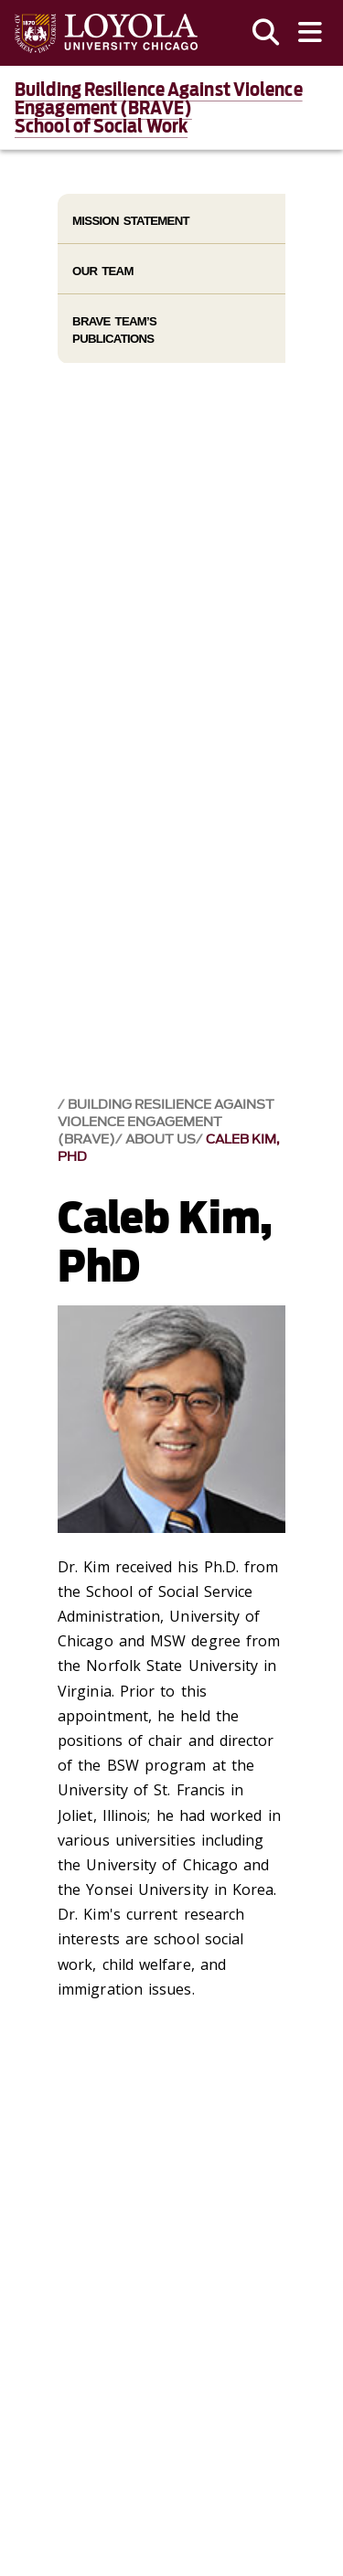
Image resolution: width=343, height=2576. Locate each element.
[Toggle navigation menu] (310, 33)
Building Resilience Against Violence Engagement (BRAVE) (166, 1122)
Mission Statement (130, 221)
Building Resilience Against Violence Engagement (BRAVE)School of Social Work (159, 108)
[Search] (266, 33)
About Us (160, 1139)
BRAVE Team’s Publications (114, 330)
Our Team (103, 271)
